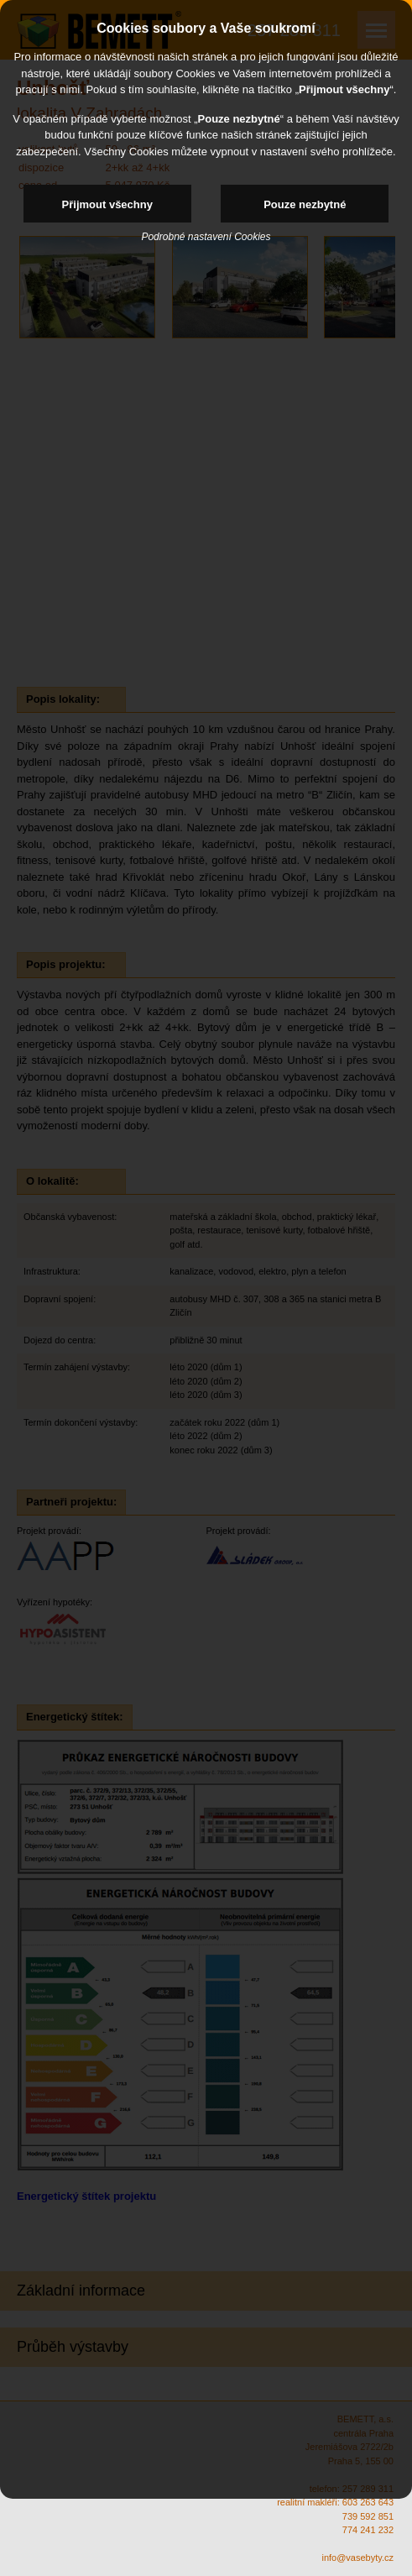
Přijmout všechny (107, 204)
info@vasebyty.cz (357, 2557)
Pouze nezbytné (304, 204)
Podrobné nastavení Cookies (205, 237)
